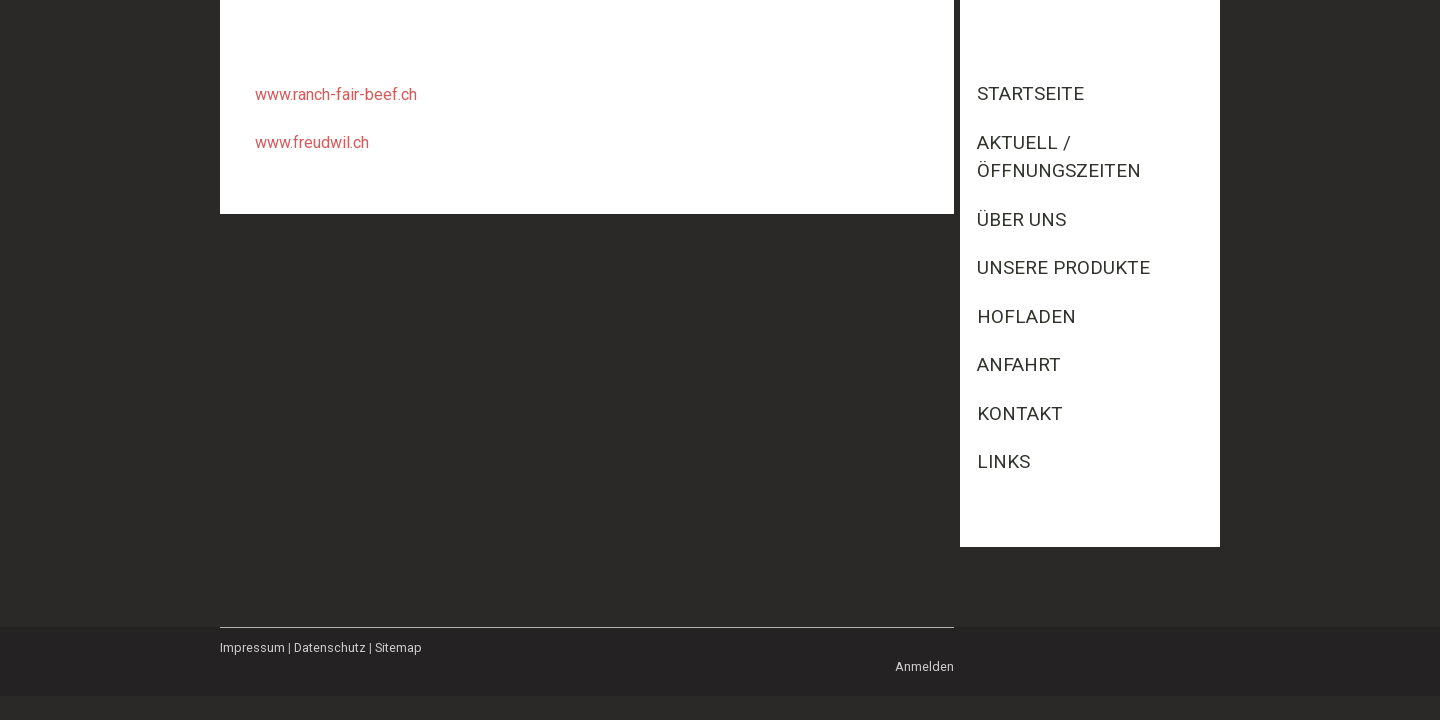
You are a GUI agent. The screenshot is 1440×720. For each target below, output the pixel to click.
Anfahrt (1019, 364)
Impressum (252, 647)
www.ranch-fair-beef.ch (336, 94)
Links (1003, 461)
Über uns (1021, 219)
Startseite (1030, 93)
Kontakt (1020, 413)
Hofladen (1026, 316)
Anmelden (924, 666)
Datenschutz (330, 647)
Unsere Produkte (1063, 267)
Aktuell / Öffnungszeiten (1059, 157)
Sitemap (398, 647)
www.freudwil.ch (312, 142)
